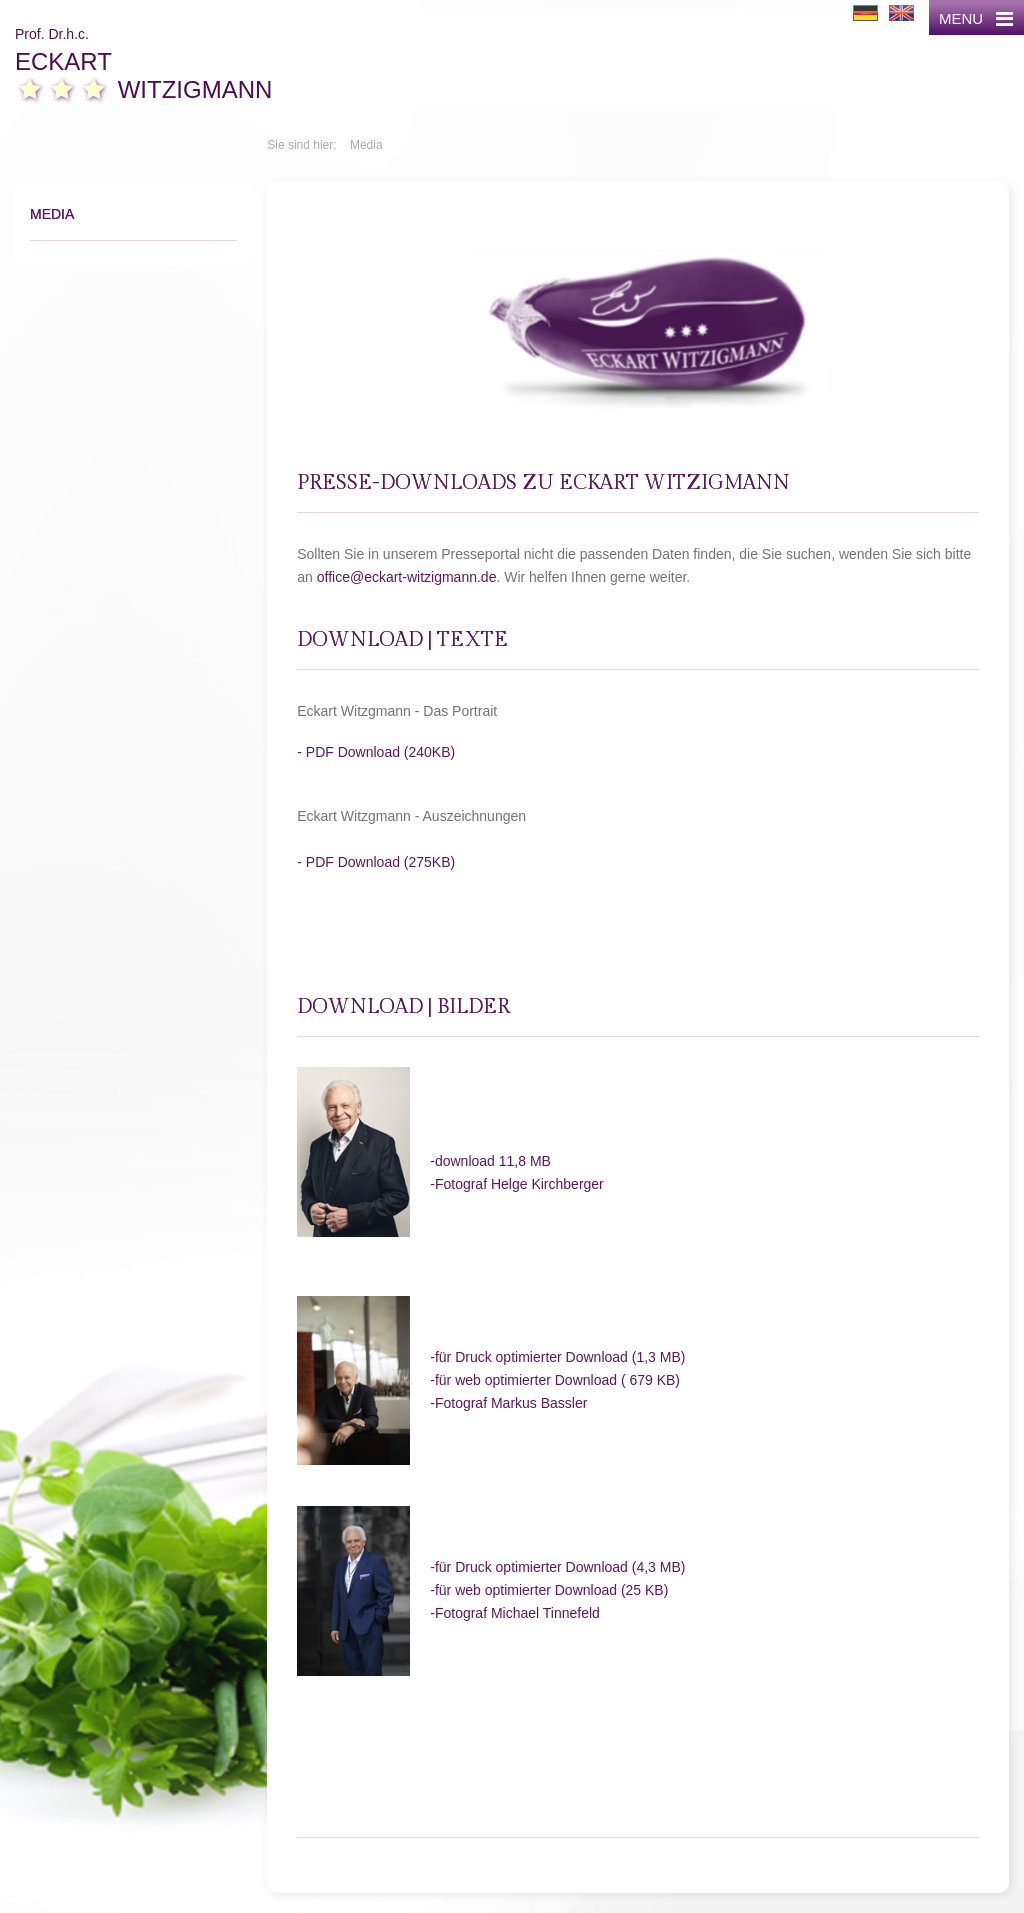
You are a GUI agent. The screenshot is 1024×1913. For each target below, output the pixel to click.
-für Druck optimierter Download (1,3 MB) (557, 1357)
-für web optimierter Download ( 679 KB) (555, 1380)
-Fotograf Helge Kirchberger (517, 1184)
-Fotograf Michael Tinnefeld (515, 1613)
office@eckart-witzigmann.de (407, 577)
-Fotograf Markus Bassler (508, 1403)
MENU (976, 18)
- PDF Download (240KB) (376, 752)
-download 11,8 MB (490, 1161)
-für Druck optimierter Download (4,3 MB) (557, 1567)
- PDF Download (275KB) (376, 862)
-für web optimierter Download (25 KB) (549, 1590)
